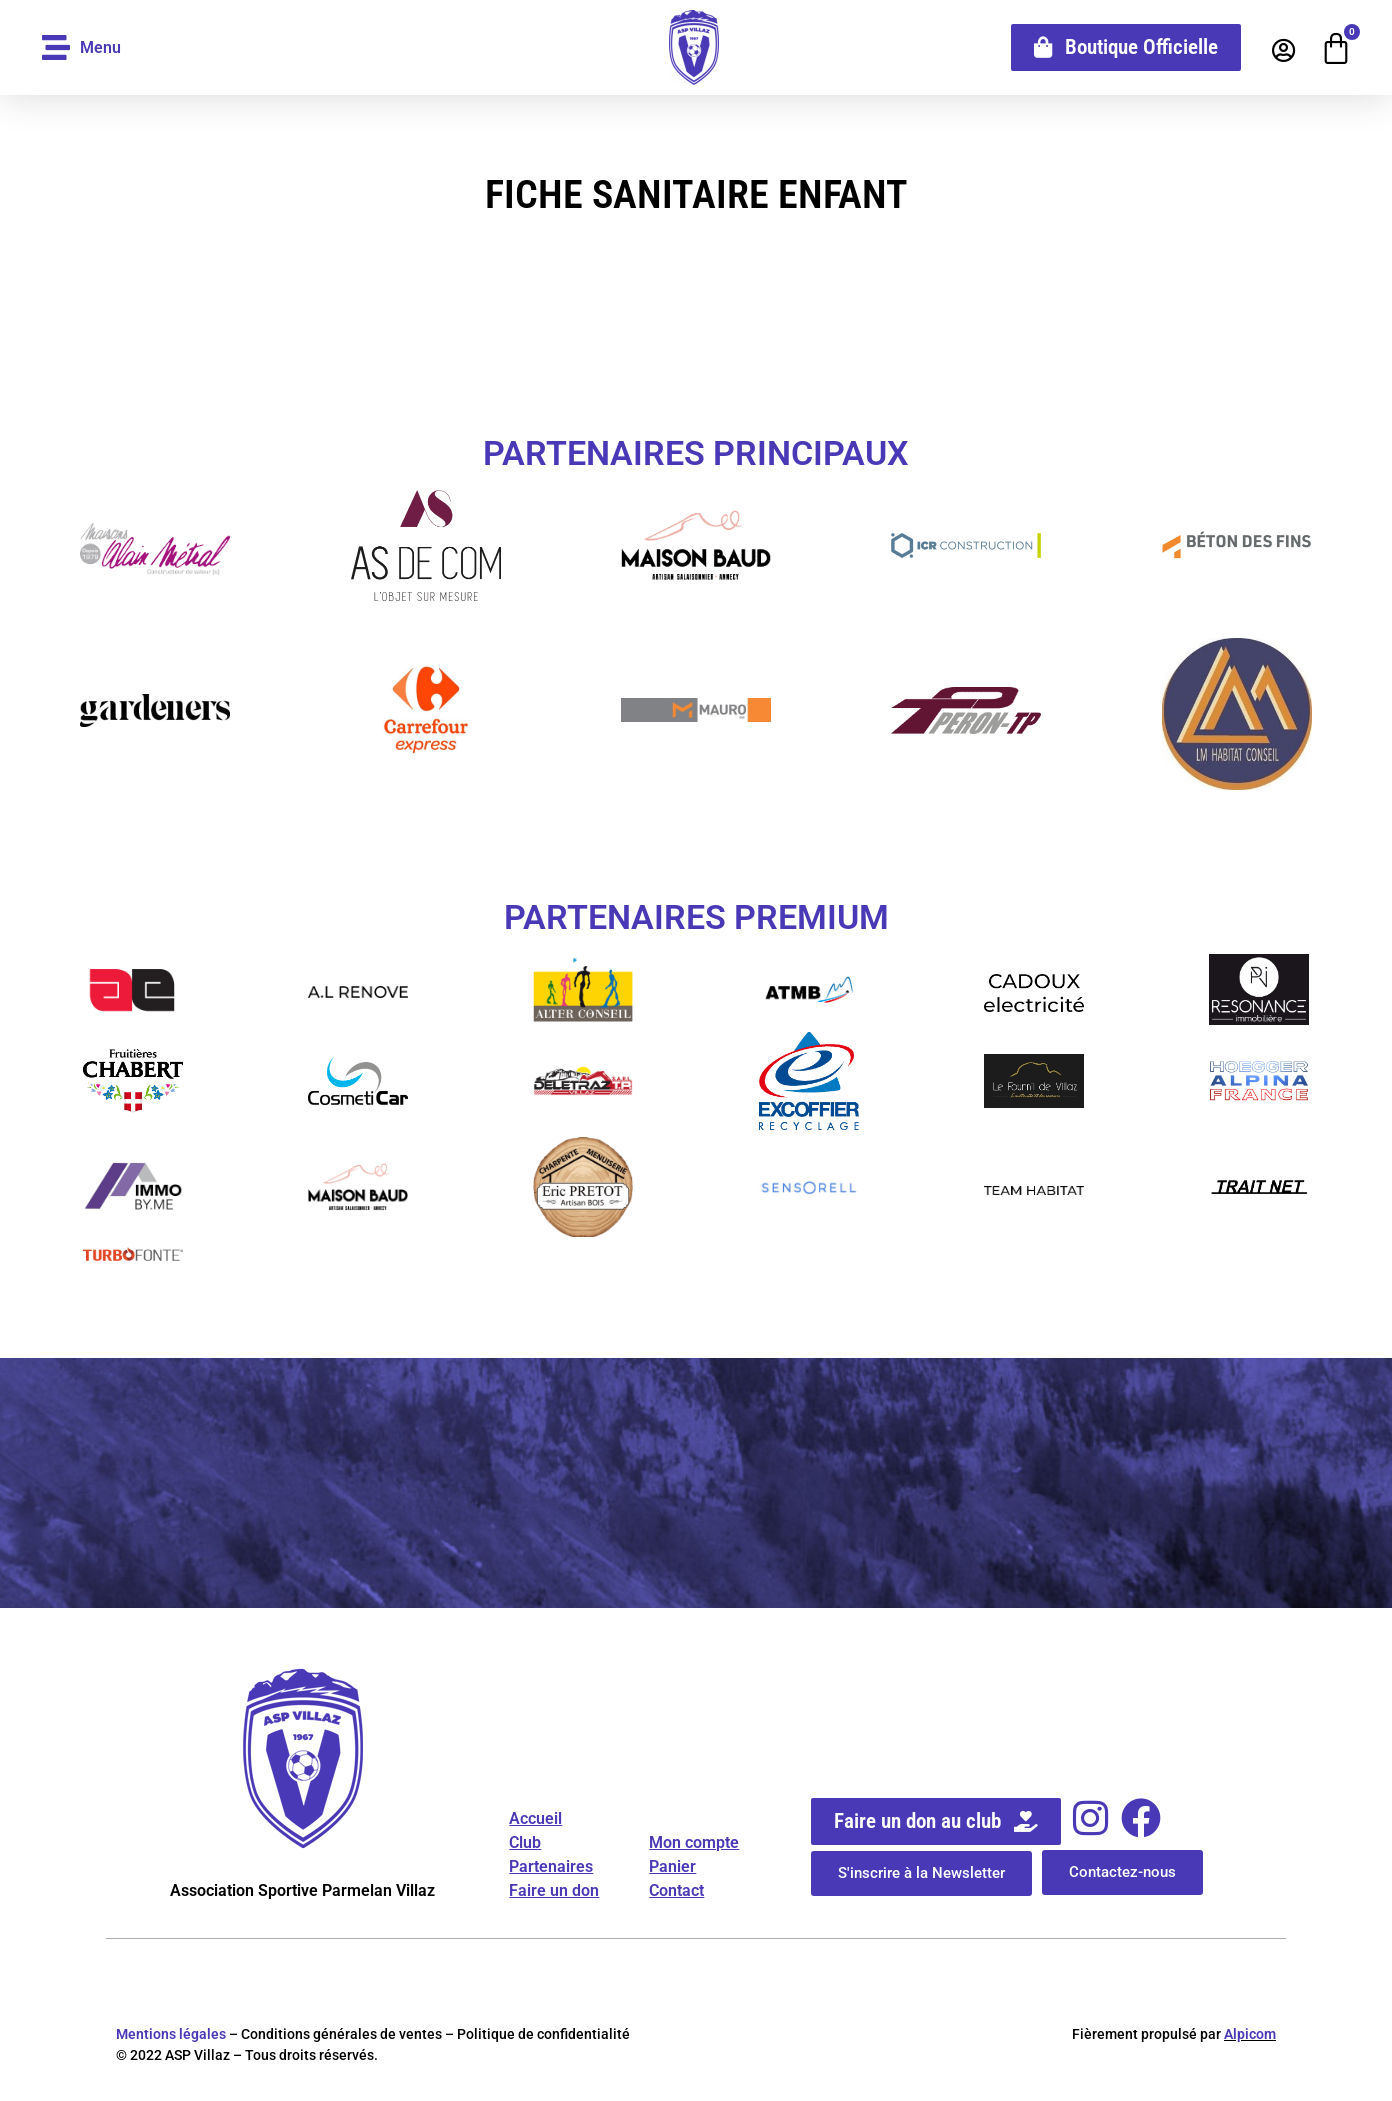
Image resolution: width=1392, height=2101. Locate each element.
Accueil (535, 1818)
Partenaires (551, 1866)
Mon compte (694, 1842)
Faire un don (554, 1890)
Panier (672, 1866)
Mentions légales (171, 2034)
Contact (676, 1890)
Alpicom (1250, 2034)
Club (525, 1842)
